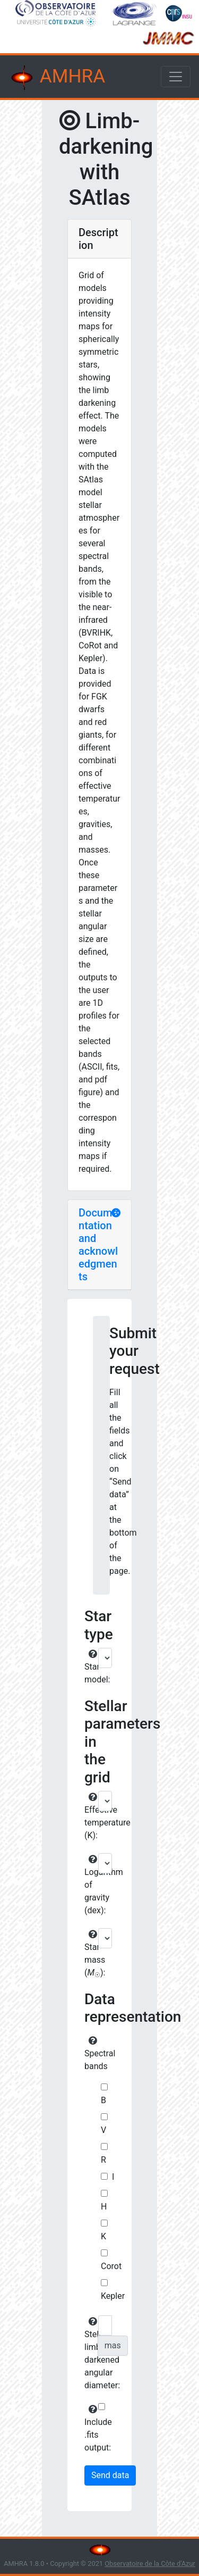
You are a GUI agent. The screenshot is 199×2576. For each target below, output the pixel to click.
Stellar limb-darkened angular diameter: (90, 2353)
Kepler (113, 2296)
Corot (111, 2266)
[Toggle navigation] (176, 76)
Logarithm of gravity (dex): (90, 1885)
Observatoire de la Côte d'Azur (150, 2563)
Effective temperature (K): (90, 1816)
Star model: (90, 1667)
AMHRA (56, 77)
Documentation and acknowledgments (98, 1244)
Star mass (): (90, 1954)
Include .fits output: (90, 2429)
